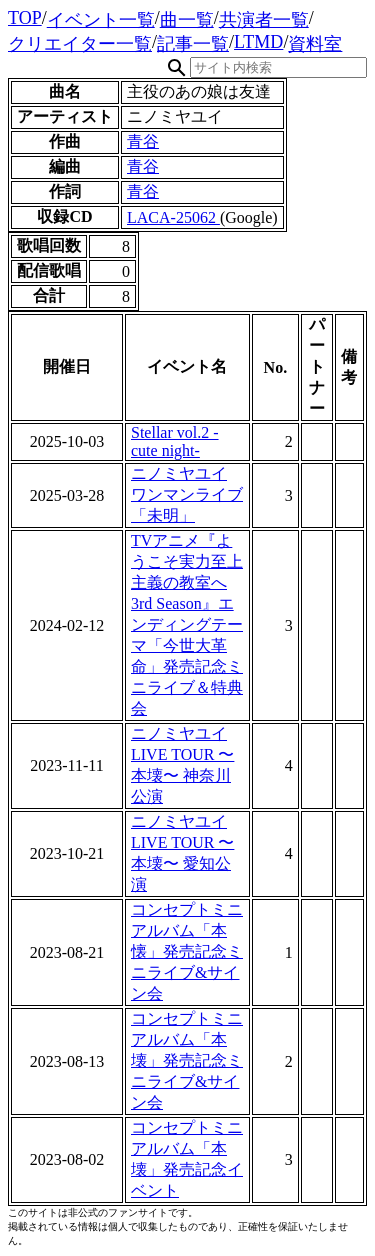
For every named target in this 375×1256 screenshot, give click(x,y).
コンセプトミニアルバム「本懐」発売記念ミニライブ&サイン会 (187, 951)
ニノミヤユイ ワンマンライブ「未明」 (187, 494)
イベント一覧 (101, 20)
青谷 (143, 141)
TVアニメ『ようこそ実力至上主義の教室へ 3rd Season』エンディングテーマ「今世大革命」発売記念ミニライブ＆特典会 (187, 624)
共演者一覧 (264, 20)
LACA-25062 (173, 217)
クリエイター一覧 (80, 44)
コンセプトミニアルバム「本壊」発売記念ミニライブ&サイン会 (187, 1060)
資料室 (315, 44)
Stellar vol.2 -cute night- (175, 441)
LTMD (258, 42)
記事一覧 (193, 44)
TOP (25, 18)
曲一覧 (187, 20)
